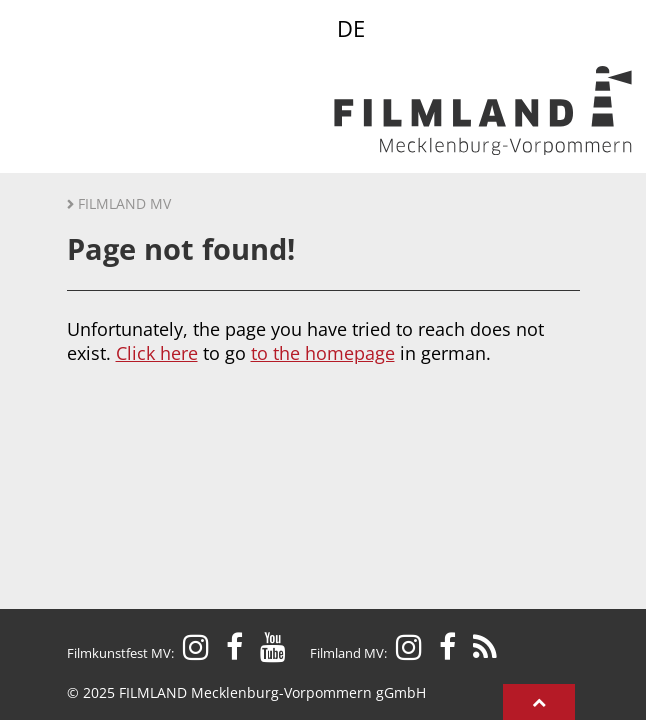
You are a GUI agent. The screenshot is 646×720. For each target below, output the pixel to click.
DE (351, 28)
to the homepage (323, 353)
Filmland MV (124, 203)
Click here (157, 353)
